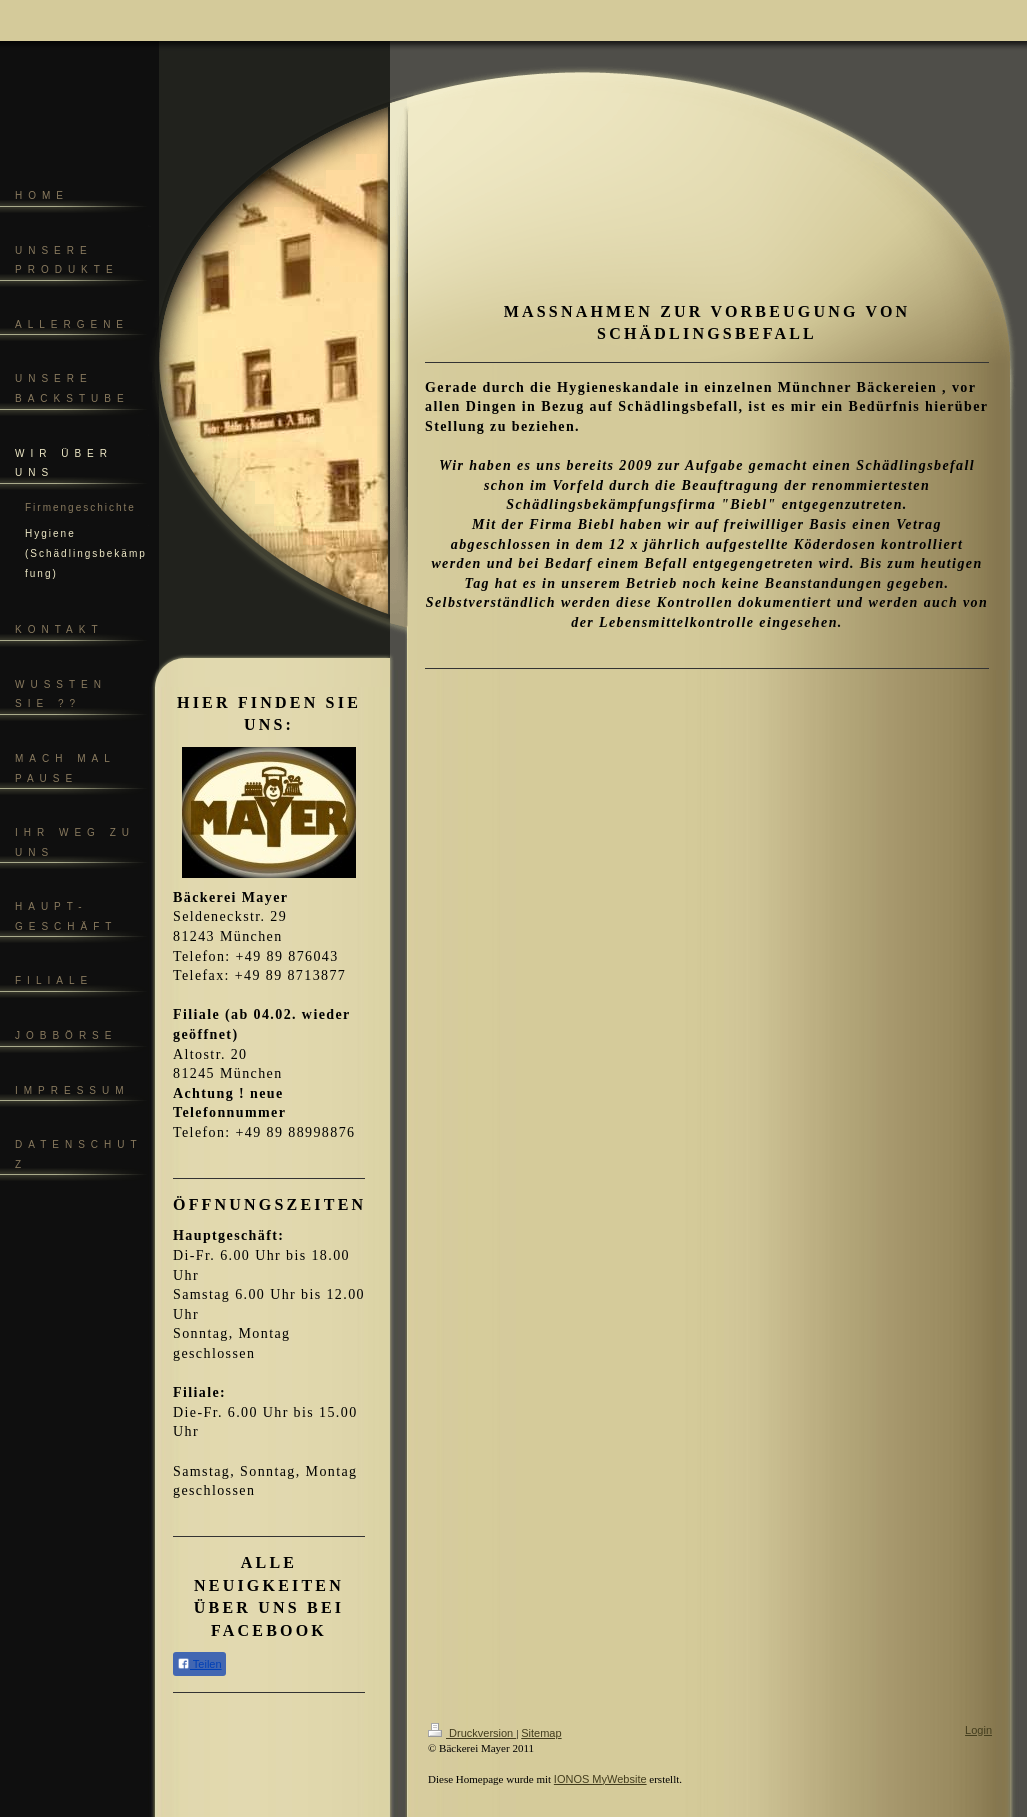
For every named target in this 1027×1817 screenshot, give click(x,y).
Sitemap (541, 1733)
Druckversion (472, 1733)
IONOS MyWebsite (600, 1779)
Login (978, 1730)
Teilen (199, 1663)
